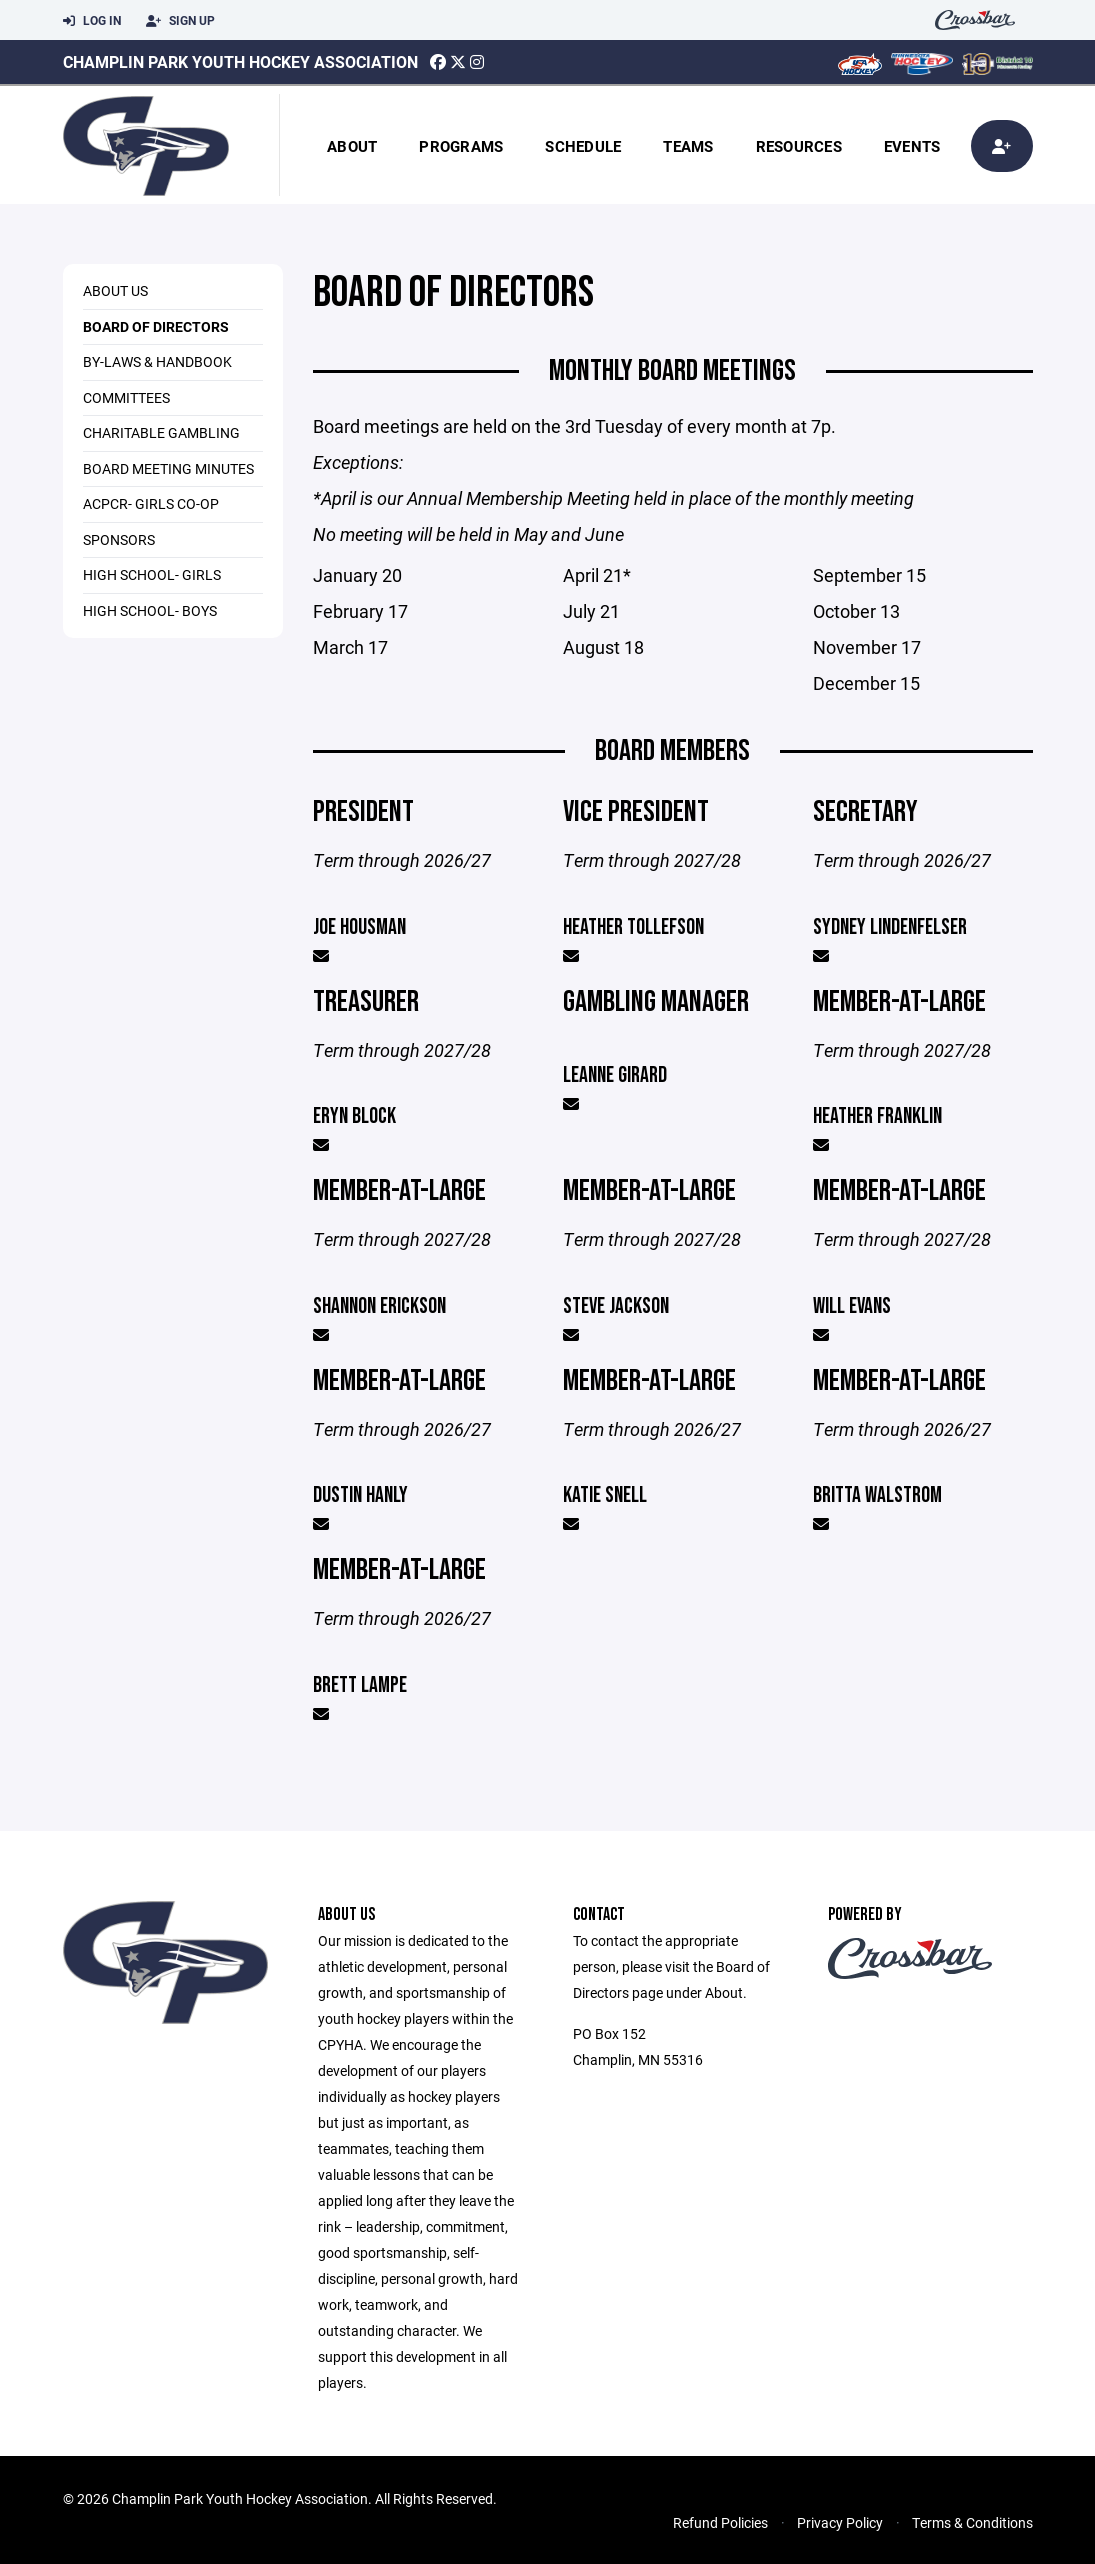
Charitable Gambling (161, 432)
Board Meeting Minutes (168, 468)
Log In (92, 21)
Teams (688, 146)
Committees (126, 397)
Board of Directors (156, 326)
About (352, 146)
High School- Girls (152, 574)
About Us (115, 290)
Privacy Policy (840, 2522)
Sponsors (119, 539)
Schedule (583, 146)
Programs (461, 146)
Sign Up (180, 21)
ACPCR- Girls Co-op (151, 503)
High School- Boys (150, 610)
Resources (799, 146)
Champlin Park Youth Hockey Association (240, 61)
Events (912, 146)
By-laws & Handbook (157, 361)
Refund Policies (720, 2522)
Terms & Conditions (972, 2522)
